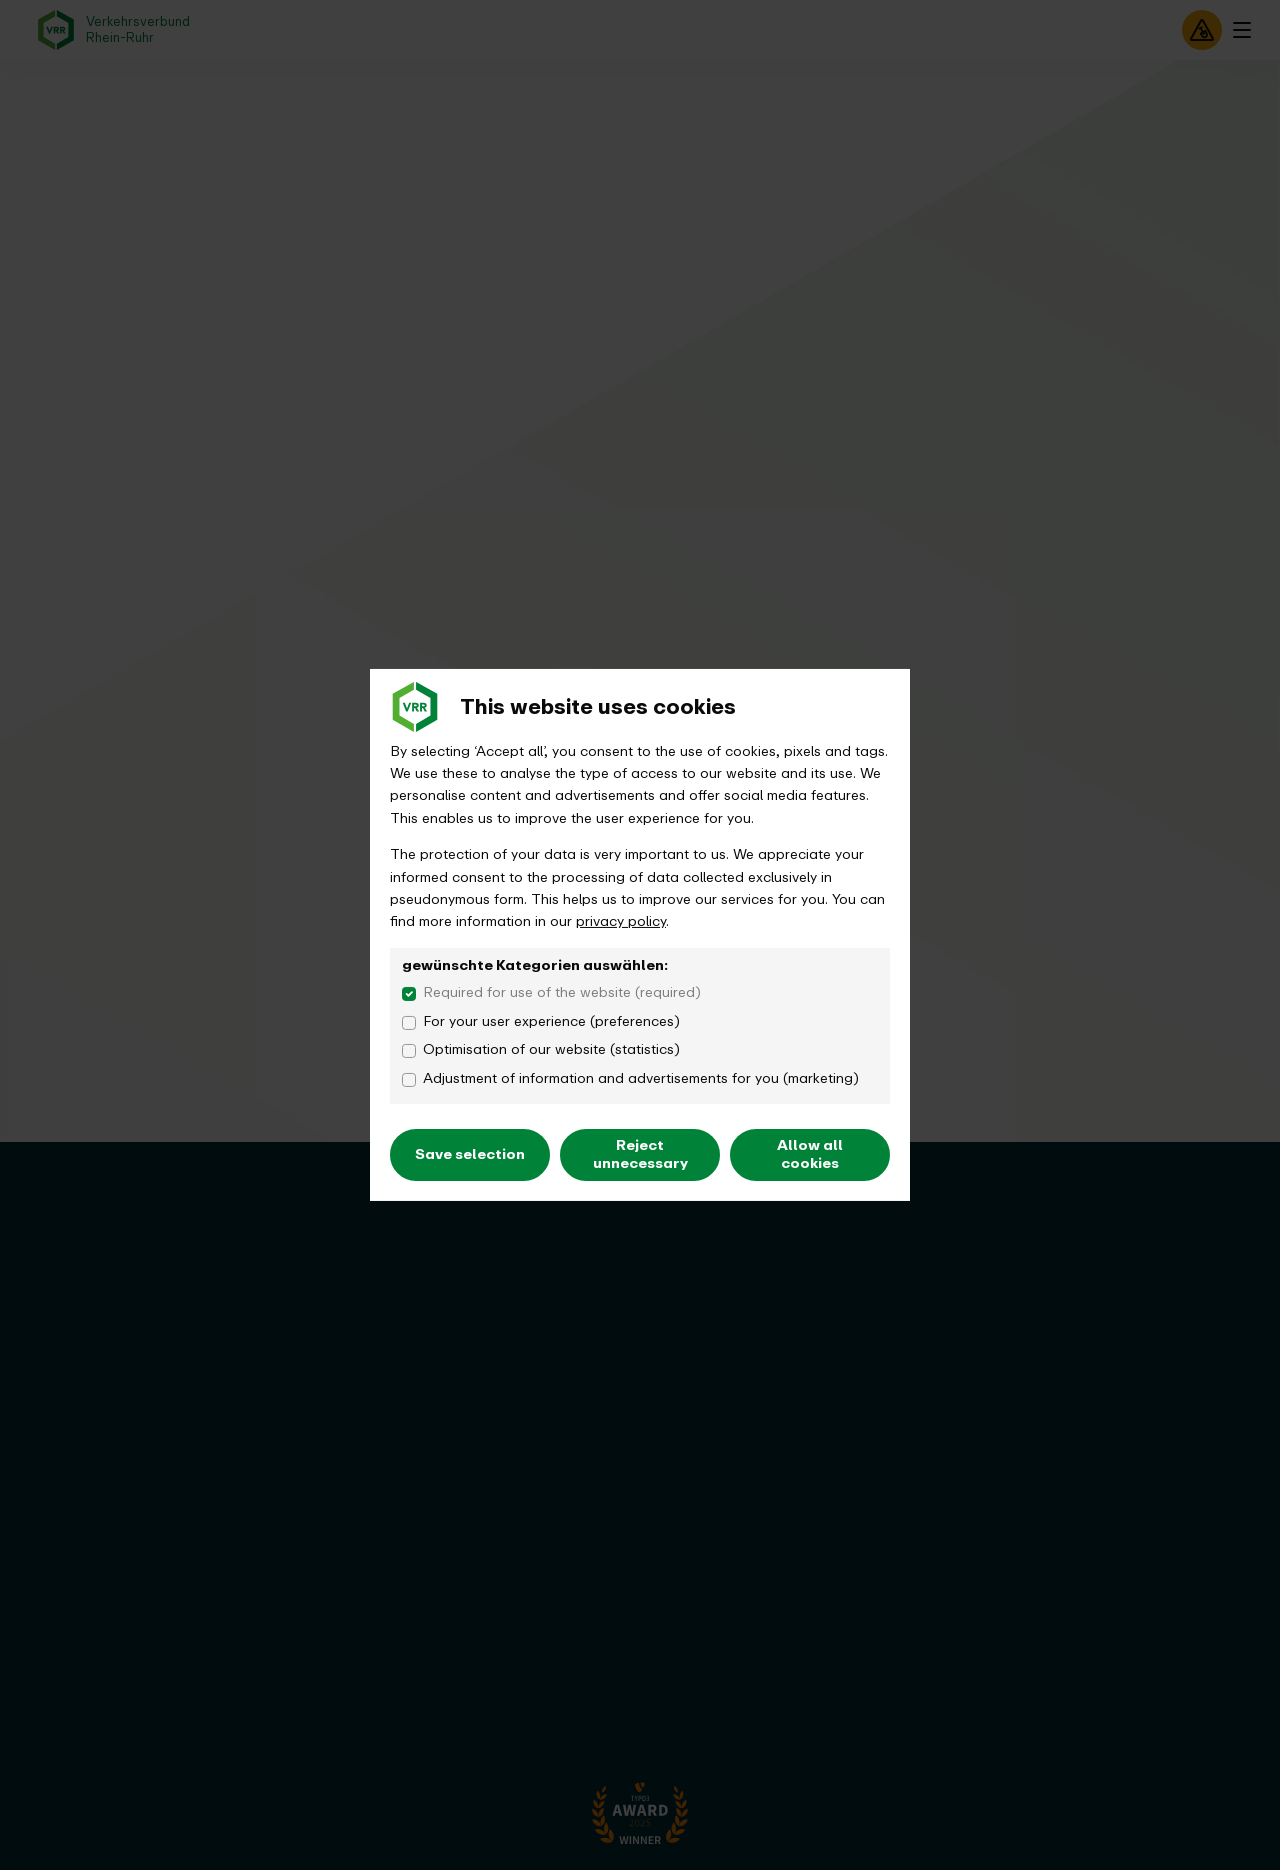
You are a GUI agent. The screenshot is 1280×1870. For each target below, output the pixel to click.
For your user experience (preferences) (551, 1022)
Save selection (470, 1154)
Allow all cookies (810, 1154)
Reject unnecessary (640, 1154)
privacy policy (621, 921)
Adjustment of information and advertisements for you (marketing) (641, 1079)
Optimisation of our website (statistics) (551, 1050)
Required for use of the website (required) (562, 993)
